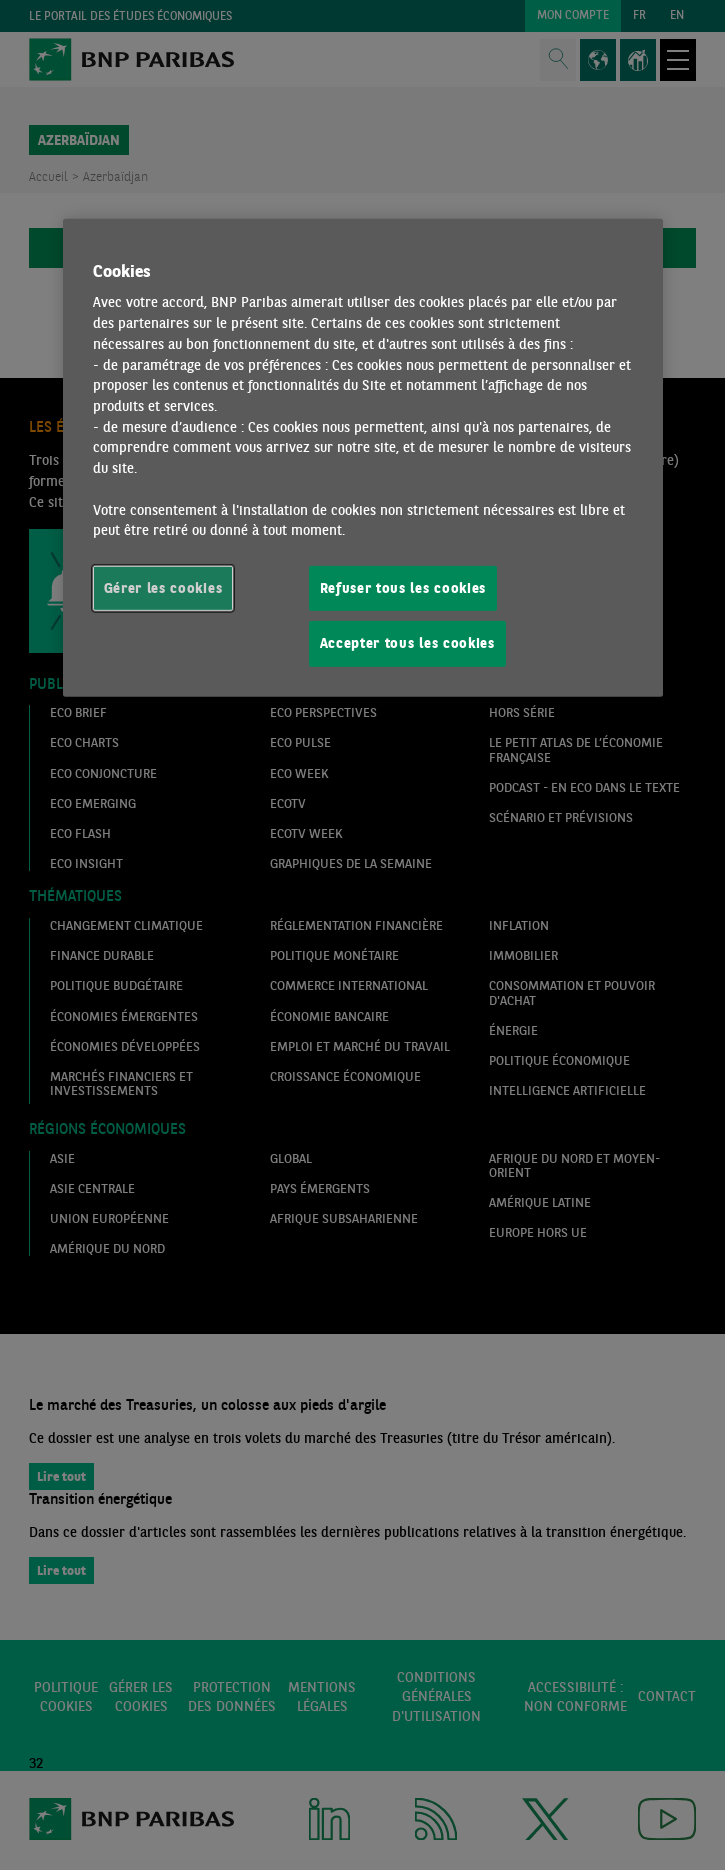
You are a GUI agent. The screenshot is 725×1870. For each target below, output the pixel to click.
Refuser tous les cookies (403, 588)
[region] (363, 457)
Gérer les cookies (163, 588)
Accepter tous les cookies (407, 643)
